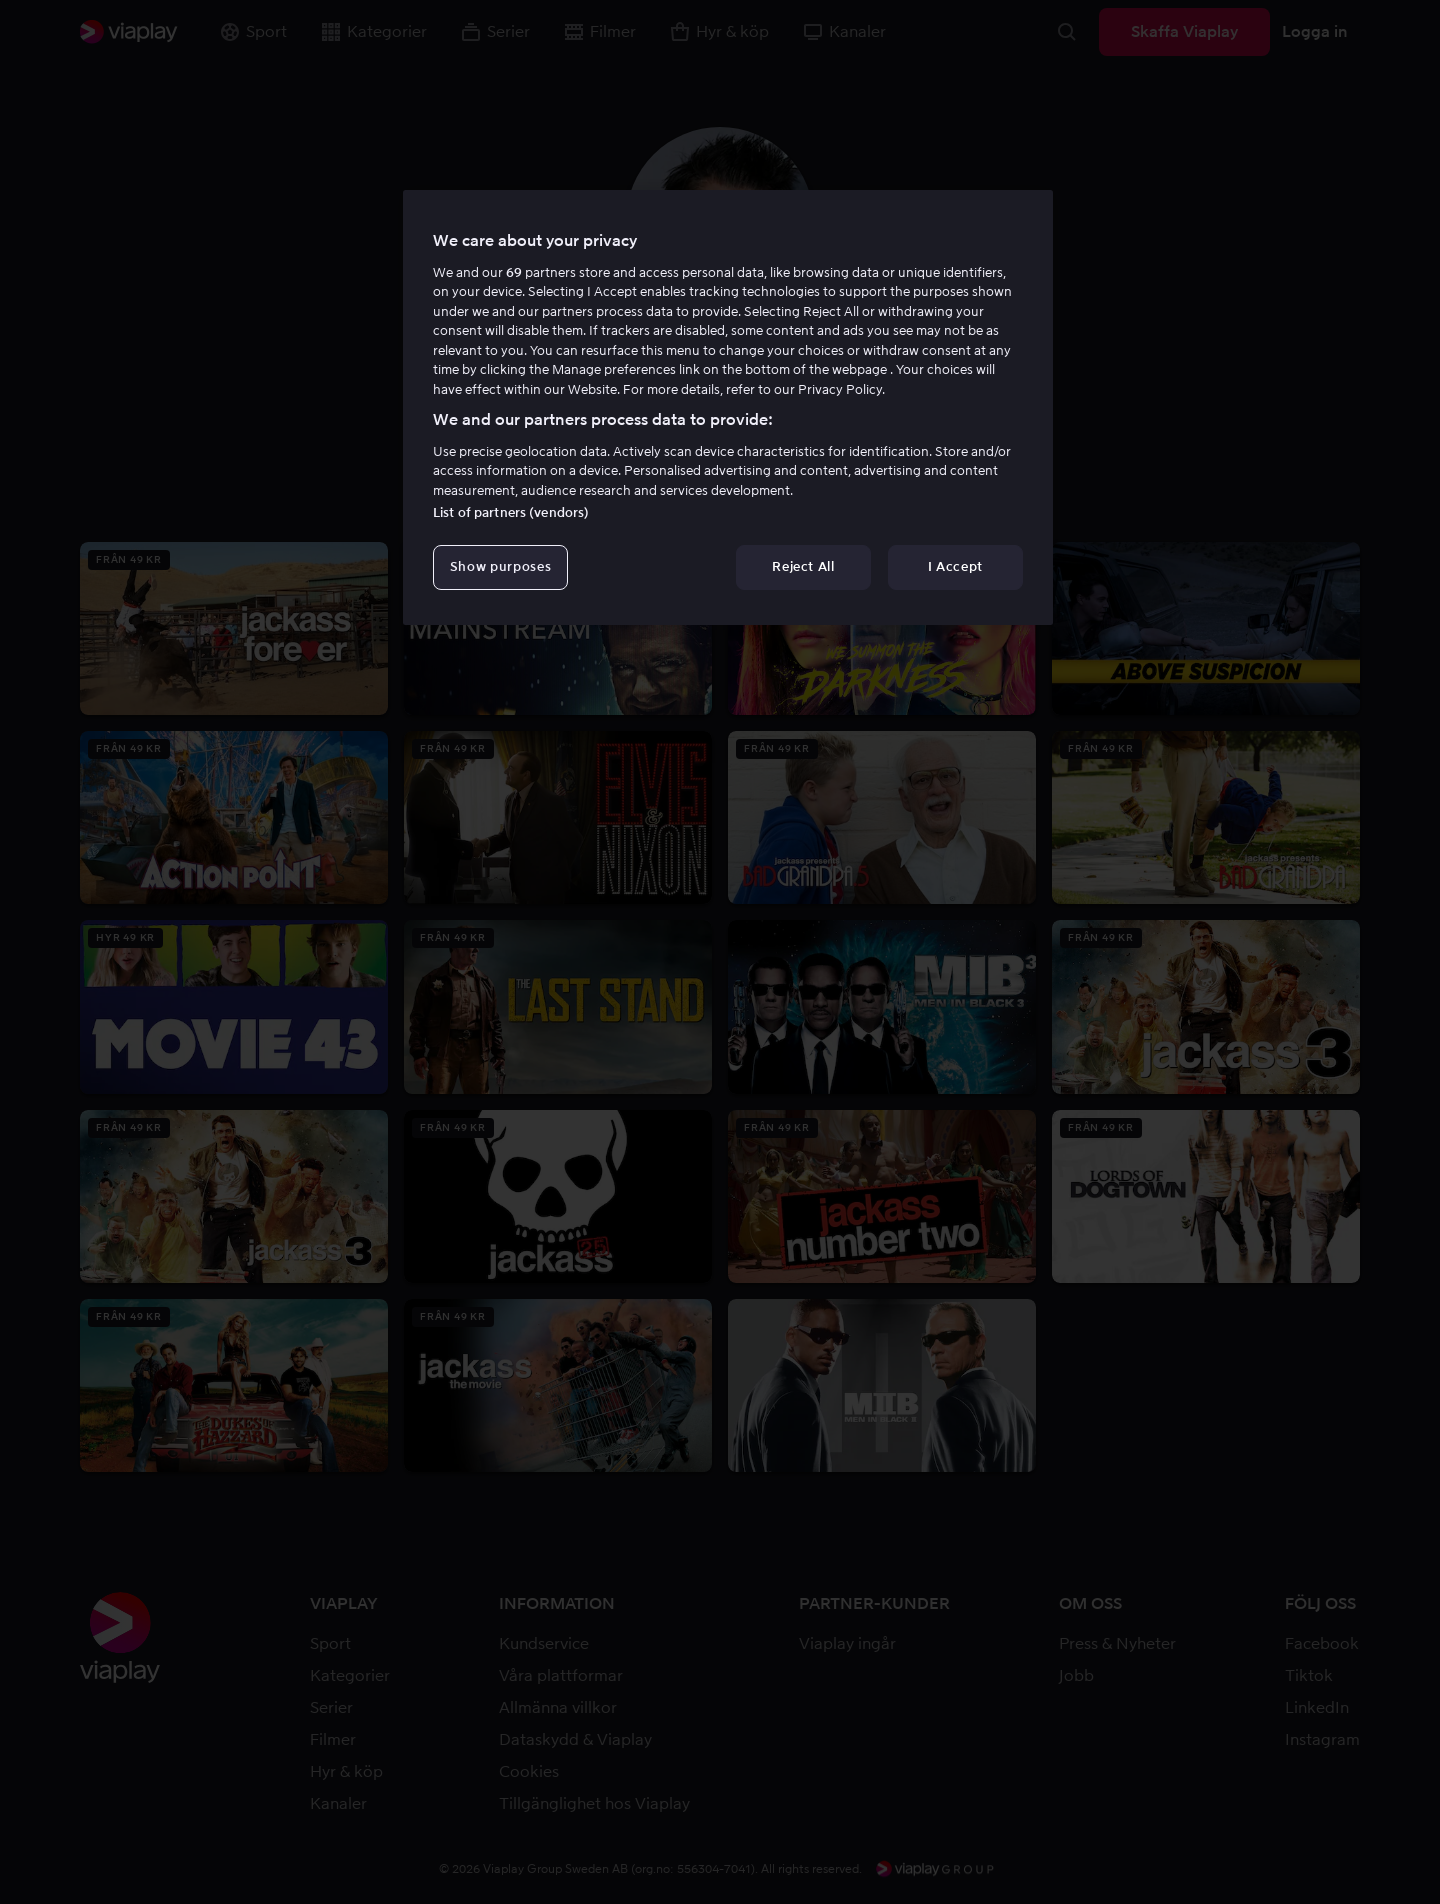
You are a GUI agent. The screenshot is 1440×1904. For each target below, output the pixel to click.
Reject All (803, 566)
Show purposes (500, 566)
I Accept (955, 566)
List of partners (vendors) (511, 512)
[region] (728, 407)
